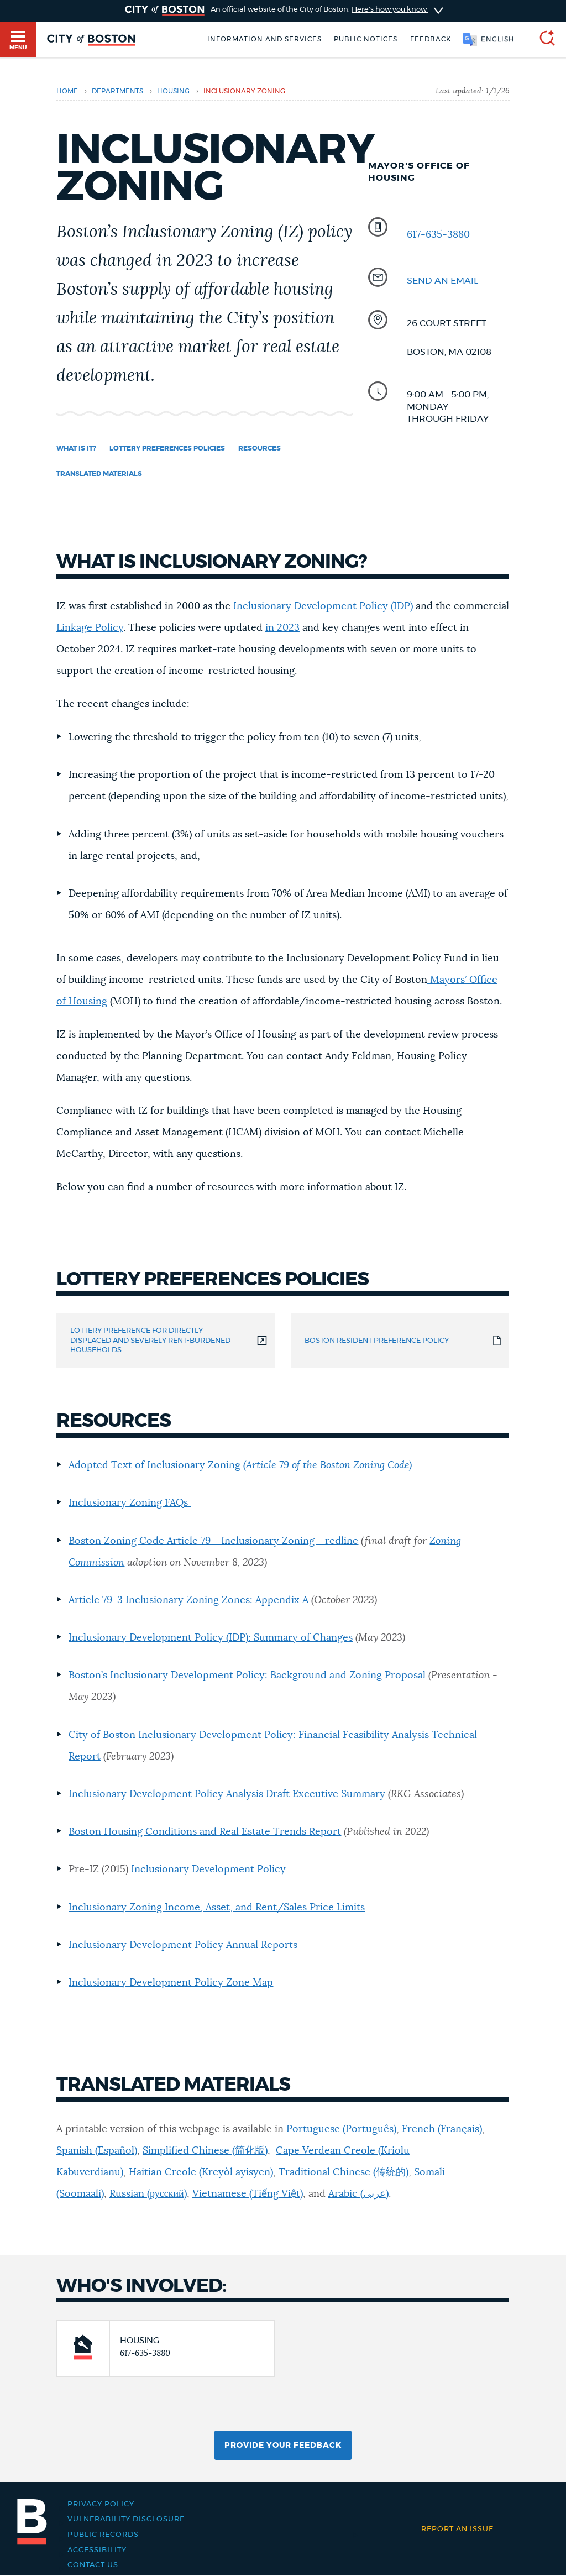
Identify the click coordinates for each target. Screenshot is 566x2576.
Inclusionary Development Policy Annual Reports (183, 1945)
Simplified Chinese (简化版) (205, 2151)
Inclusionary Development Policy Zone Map (171, 1983)
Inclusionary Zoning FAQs (130, 1503)
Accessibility (97, 2550)
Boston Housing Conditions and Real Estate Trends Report (205, 1832)
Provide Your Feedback (283, 2445)
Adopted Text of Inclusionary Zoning (240, 1465)
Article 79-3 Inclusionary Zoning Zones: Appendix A (188, 1600)
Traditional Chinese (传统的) (343, 2172)
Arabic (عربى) (358, 2194)
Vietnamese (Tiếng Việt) (247, 2194)
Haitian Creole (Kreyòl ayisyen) (201, 2172)
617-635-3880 (438, 235)
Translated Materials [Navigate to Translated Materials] (99, 473)
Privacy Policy (100, 2504)
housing (173, 91)
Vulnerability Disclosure (126, 2519)
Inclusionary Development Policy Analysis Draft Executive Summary (227, 1794)
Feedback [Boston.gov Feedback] (430, 39)
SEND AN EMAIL (442, 280)
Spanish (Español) (96, 2151)
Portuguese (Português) (341, 2129)
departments (117, 91)
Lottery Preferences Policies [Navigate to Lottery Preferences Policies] (167, 448)
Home (67, 91)
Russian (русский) (148, 2194)
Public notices (365, 39)
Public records (103, 2534)
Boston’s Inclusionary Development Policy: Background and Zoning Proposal (247, 1675)
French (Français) (442, 2129)
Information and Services (264, 39)
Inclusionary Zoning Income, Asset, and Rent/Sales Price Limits (217, 1908)
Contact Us (92, 2565)
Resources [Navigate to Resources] (259, 448)
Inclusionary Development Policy (208, 1870)
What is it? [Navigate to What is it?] (76, 448)
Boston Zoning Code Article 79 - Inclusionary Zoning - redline (213, 1541)
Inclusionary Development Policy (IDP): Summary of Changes (211, 1638)
